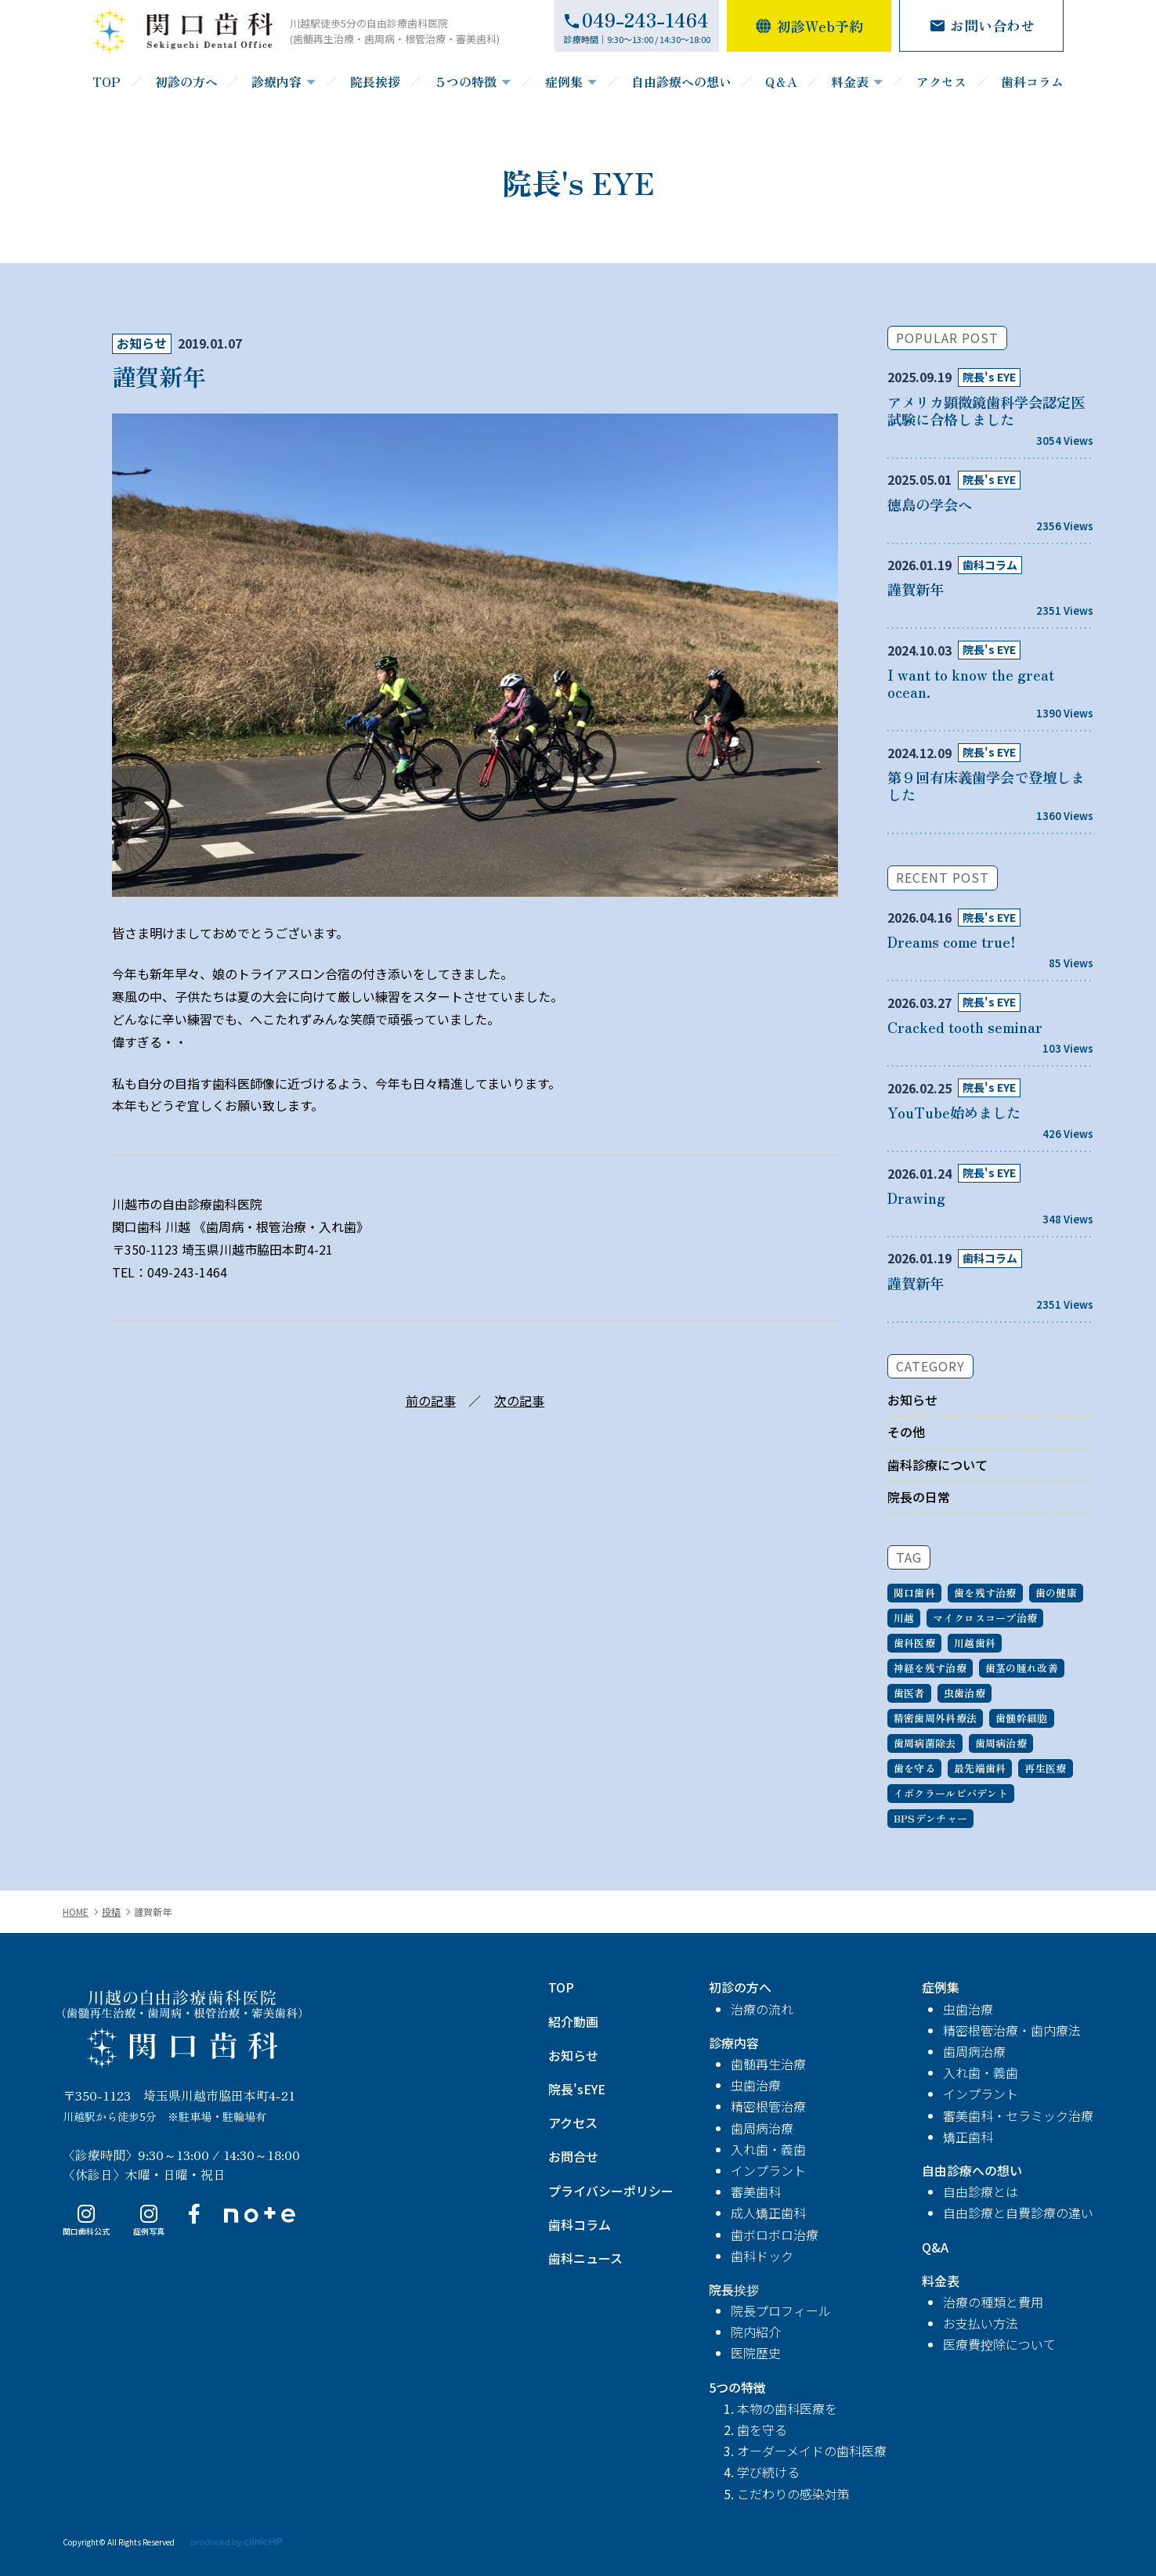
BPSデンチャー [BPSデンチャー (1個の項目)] (930, 1818)
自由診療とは (980, 2191)
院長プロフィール (781, 2310)
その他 (906, 1431)
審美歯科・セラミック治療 (1018, 2115)
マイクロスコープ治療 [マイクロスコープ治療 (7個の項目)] (985, 1617)
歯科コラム (1032, 81)
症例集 (564, 81)
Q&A (935, 2247)
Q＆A (781, 81)
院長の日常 (918, 1496)
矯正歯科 (968, 2136)
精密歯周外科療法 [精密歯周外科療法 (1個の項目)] (935, 1718)
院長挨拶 (375, 81)
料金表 (850, 81)
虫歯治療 (756, 2085)
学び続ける (768, 2471)
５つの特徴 (465, 81)
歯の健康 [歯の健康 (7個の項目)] (1056, 1592)
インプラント (768, 2170)
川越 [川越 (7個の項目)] (904, 1617)
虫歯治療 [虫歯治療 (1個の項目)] (964, 1692)
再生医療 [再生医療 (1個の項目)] (1045, 1768)
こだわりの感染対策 (793, 2493)
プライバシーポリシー (611, 2190)
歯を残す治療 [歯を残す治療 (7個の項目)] (985, 1592)
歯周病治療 (762, 2128)
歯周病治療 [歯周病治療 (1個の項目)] (1001, 1743)
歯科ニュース (585, 2258)
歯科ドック (762, 2255)
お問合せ (573, 2156)
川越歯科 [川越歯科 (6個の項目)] (974, 1642)
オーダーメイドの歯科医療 (812, 2450)
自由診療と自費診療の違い (1018, 2212)
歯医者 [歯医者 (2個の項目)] (909, 1692)
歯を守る (762, 2429)
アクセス (941, 81)
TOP (106, 81)
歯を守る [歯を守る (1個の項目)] (914, 1768)
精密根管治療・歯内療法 (1012, 2030)
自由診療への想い (681, 81)
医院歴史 (756, 2352)
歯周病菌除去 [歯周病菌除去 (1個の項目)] (925, 1743)
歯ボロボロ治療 (774, 2234)
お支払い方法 (980, 2323)
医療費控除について (999, 2344)
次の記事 (519, 1400)
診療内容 (276, 81)
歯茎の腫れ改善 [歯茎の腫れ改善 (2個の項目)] (1021, 1667)
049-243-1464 (187, 1272)
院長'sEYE (576, 2088)
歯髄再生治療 (768, 2063)
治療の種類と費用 (993, 2301)
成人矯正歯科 (768, 2212)
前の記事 (431, 1400)
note (242, 2221)
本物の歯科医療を (787, 2408)
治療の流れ (762, 2009)
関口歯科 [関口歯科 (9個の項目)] (914, 1592)
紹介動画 (573, 2021)
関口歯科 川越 (182, 2029)
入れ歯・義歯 (768, 2149)
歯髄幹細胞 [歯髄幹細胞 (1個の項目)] (1021, 1718)
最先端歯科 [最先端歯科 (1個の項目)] (980, 1768)
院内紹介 (756, 2331)
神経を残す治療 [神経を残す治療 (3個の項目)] (930, 1667)
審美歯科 (756, 2191)
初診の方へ (186, 81)
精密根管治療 (768, 2106)
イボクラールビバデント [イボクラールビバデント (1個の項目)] (951, 1793)
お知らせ (142, 343)
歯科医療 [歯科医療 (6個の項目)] (914, 1642)
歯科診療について (937, 1464)
